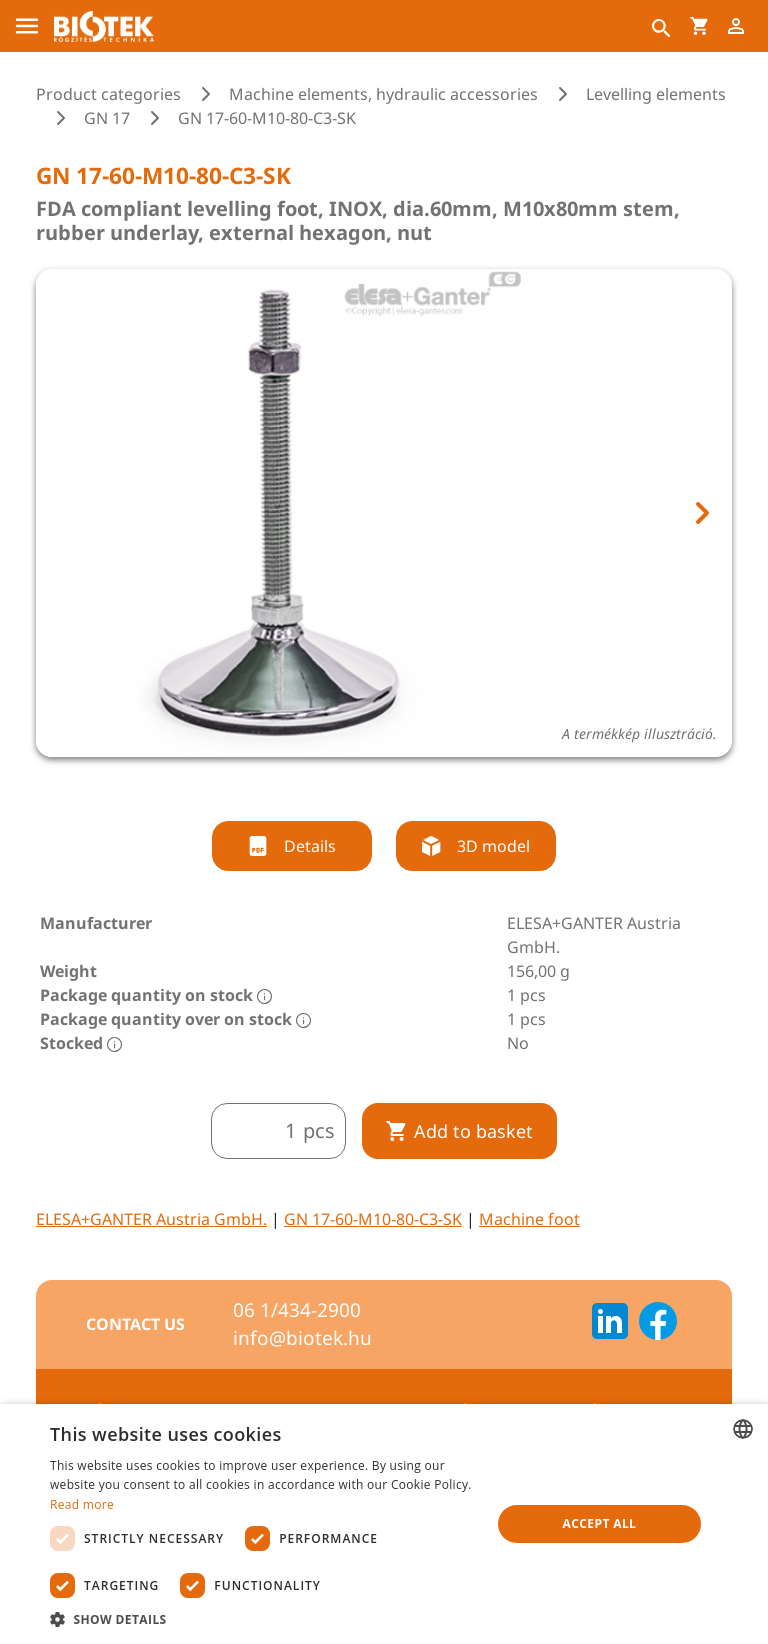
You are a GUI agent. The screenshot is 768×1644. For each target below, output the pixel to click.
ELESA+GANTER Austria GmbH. (151, 1219)
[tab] (366, 784)
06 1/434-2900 (297, 1310)
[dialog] (384, 1524)
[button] (264, 1619)
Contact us (135, 1324)
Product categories (108, 94)
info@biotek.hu (302, 1338)
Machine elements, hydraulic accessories (383, 94)
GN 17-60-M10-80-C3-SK (373, 1219)
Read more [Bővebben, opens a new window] (82, 1504)
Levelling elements (656, 94)
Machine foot (529, 1219)
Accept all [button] (600, 1523)
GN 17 (107, 118)
